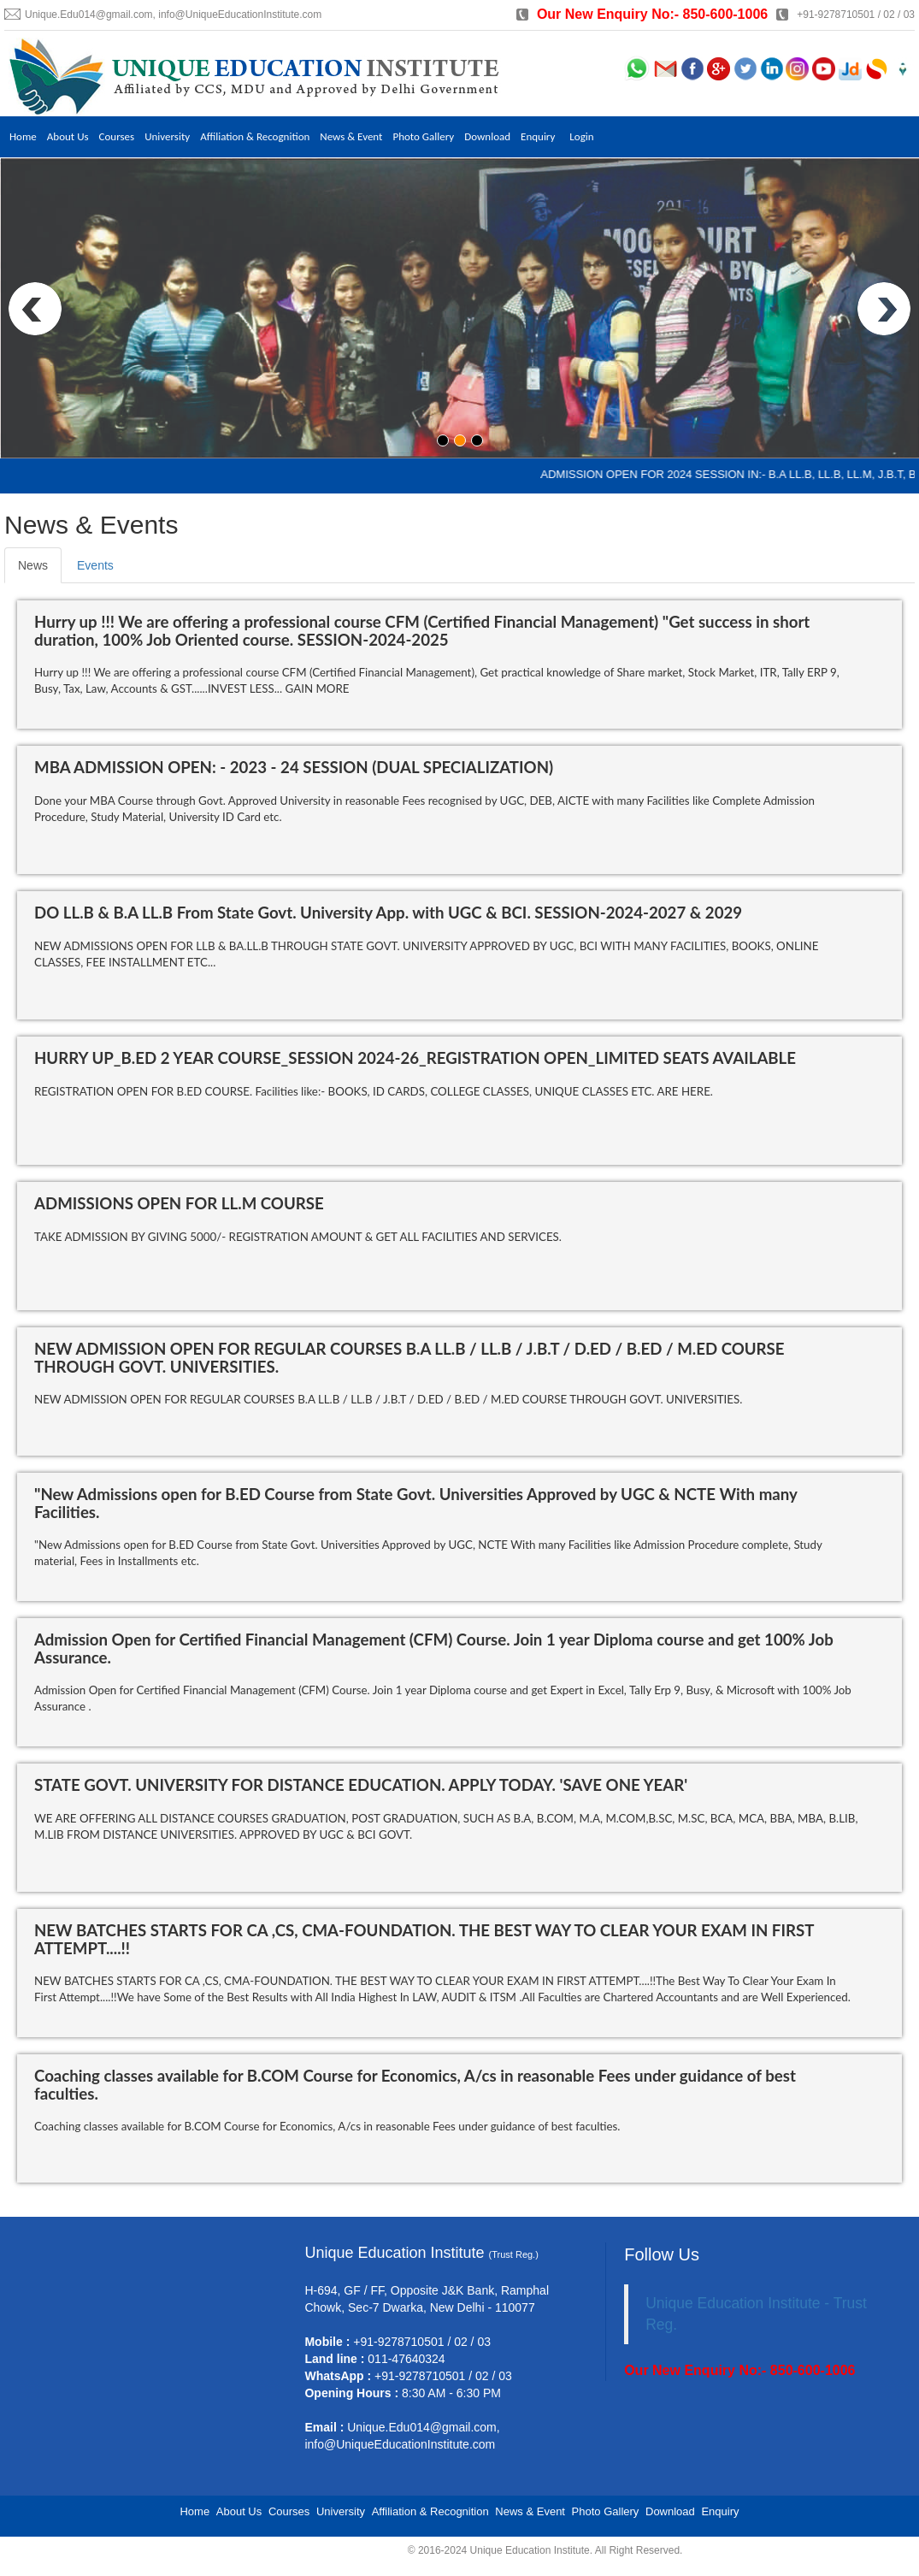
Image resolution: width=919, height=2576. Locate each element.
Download (495, 136)
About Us (69, 136)
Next (883, 308)
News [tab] (33, 565)
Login (591, 136)
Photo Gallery (430, 136)
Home (23, 136)
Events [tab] (95, 565)
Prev (35, 308)
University (170, 136)
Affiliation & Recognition (259, 136)
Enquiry (546, 136)
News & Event (357, 136)
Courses (118, 136)
